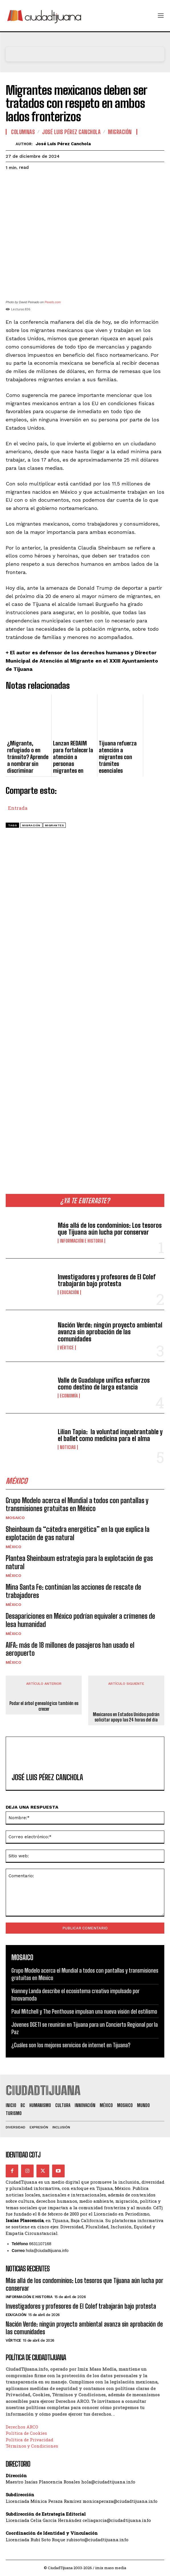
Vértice (67, 1347)
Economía (69, 1395)
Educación (69, 1292)
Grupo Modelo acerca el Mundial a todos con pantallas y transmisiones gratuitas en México (77, 1504)
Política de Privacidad (29, 2439)
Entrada (18, 807)
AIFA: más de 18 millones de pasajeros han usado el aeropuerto (70, 1649)
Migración (120, 132)
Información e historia (81, 1241)
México (13, 1547)
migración (31, 825)
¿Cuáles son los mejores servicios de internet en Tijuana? (70, 2045)
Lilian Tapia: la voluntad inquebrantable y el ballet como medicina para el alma (110, 1435)
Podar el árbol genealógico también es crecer (43, 1705)
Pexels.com (52, 302)
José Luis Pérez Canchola (71, 132)
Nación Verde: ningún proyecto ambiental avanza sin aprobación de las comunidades (110, 1332)
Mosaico (15, 1518)
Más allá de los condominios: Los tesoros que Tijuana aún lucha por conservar (110, 1229)
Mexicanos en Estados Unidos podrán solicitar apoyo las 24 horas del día (126, 1717)
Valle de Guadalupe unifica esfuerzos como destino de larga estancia (104, 1383)
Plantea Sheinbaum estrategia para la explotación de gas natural (79, 1562)
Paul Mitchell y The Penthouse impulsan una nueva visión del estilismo (84, 2011)
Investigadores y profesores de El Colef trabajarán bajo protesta (106, 1280)
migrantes (54, 825)
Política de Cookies (26, 2433)
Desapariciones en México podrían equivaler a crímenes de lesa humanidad (80, 1620)
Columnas (23, 132)
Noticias (68, 1447)
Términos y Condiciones (32, 2446)
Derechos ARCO (22, 2427)
